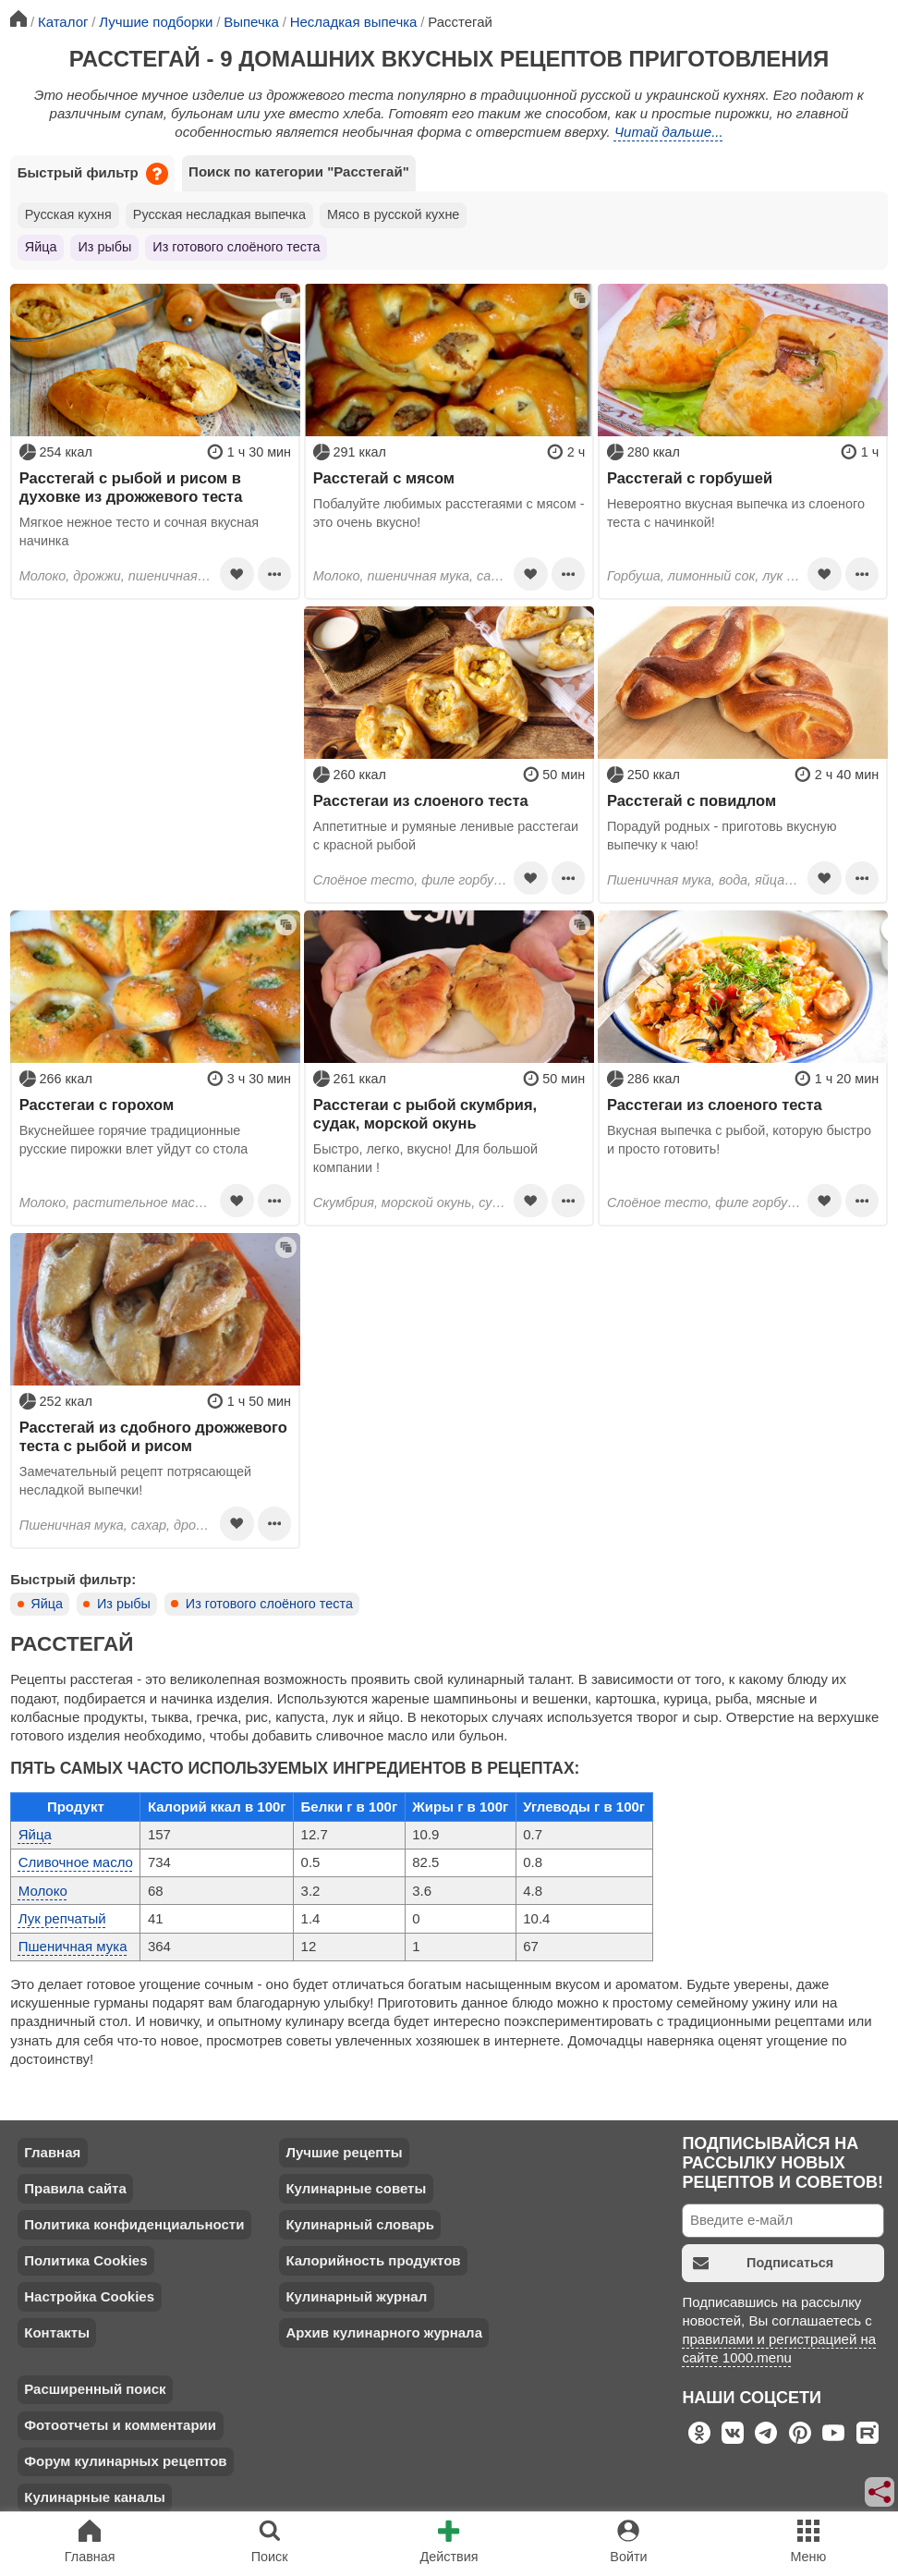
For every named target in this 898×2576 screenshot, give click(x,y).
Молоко (42, 1890)
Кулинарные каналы (94, 2497)
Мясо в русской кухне (393, 214)
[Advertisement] (154, 721)
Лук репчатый (62, 1918)
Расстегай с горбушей (689, 478)
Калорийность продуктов (372, 2260)
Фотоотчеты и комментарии (120, 2425)
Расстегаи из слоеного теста (420, 800)
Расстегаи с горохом (96, 1104)
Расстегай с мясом (384, 478)
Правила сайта (75, 2188)
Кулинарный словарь (359, 2224)
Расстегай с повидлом (691, 800)
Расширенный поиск (94, 2389)
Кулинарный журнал (356, 2296)
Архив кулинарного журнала (383, 2332)
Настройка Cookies (89, 2296)
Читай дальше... (668, 132)
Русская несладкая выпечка (219, 214)
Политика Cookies (85, 2260)
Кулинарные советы (355, 2188)
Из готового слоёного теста (236, 246)
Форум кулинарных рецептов (125, 2461)
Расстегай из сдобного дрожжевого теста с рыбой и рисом (153, 1436)
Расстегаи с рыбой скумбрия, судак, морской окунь (425, 1113)
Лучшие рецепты (343, 2152)
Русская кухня (68, 214)
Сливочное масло (75, 1862)
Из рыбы (104, 246)
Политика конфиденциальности (134, 2224)
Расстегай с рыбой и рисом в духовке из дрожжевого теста (131, 487)
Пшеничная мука (72, 1946)
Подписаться (763, 2263)
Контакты (57, 2332)
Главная (52, 2152)
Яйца (41, 246)
